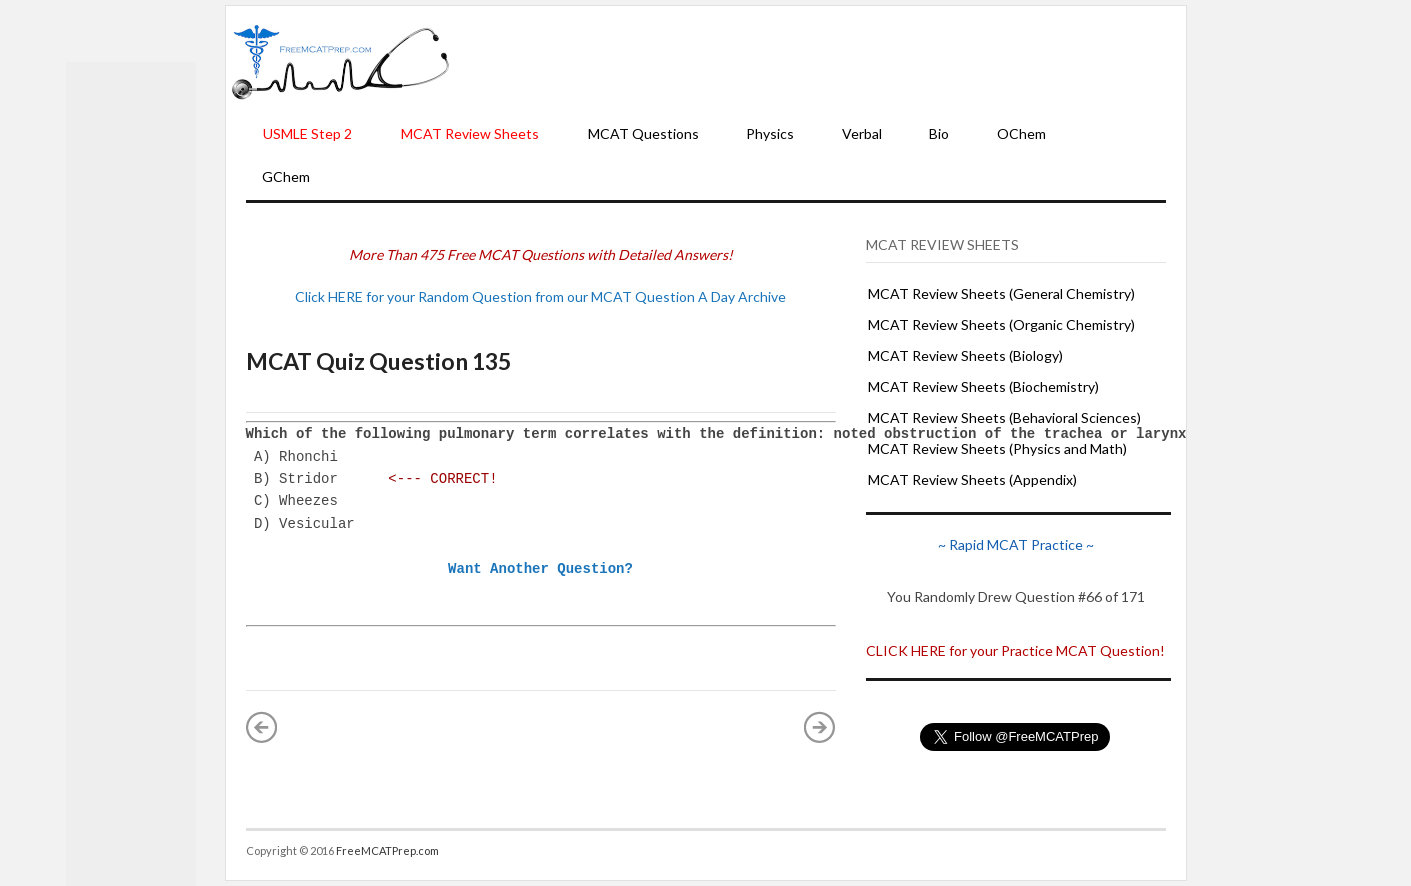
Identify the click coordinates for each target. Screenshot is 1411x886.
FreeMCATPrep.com (387, 850)
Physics (770, 133)
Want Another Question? (540, 568)
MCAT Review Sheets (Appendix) (972, 479)
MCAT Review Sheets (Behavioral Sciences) (1004, 417)
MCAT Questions (643, 133)
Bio (939, 133)
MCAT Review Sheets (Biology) (965, 355)
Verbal (862, 133)
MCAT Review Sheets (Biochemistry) (983, 386)
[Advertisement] (818, 61)
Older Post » (820, 727)
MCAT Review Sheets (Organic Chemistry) (1001, 324)
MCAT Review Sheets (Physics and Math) (997, 448)
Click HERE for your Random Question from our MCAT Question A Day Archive (540, 296)
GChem (286, 176)
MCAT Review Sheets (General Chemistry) (1001, 293)
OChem (1021, 133)
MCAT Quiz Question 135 (378, 361)
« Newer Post (262, 727)
